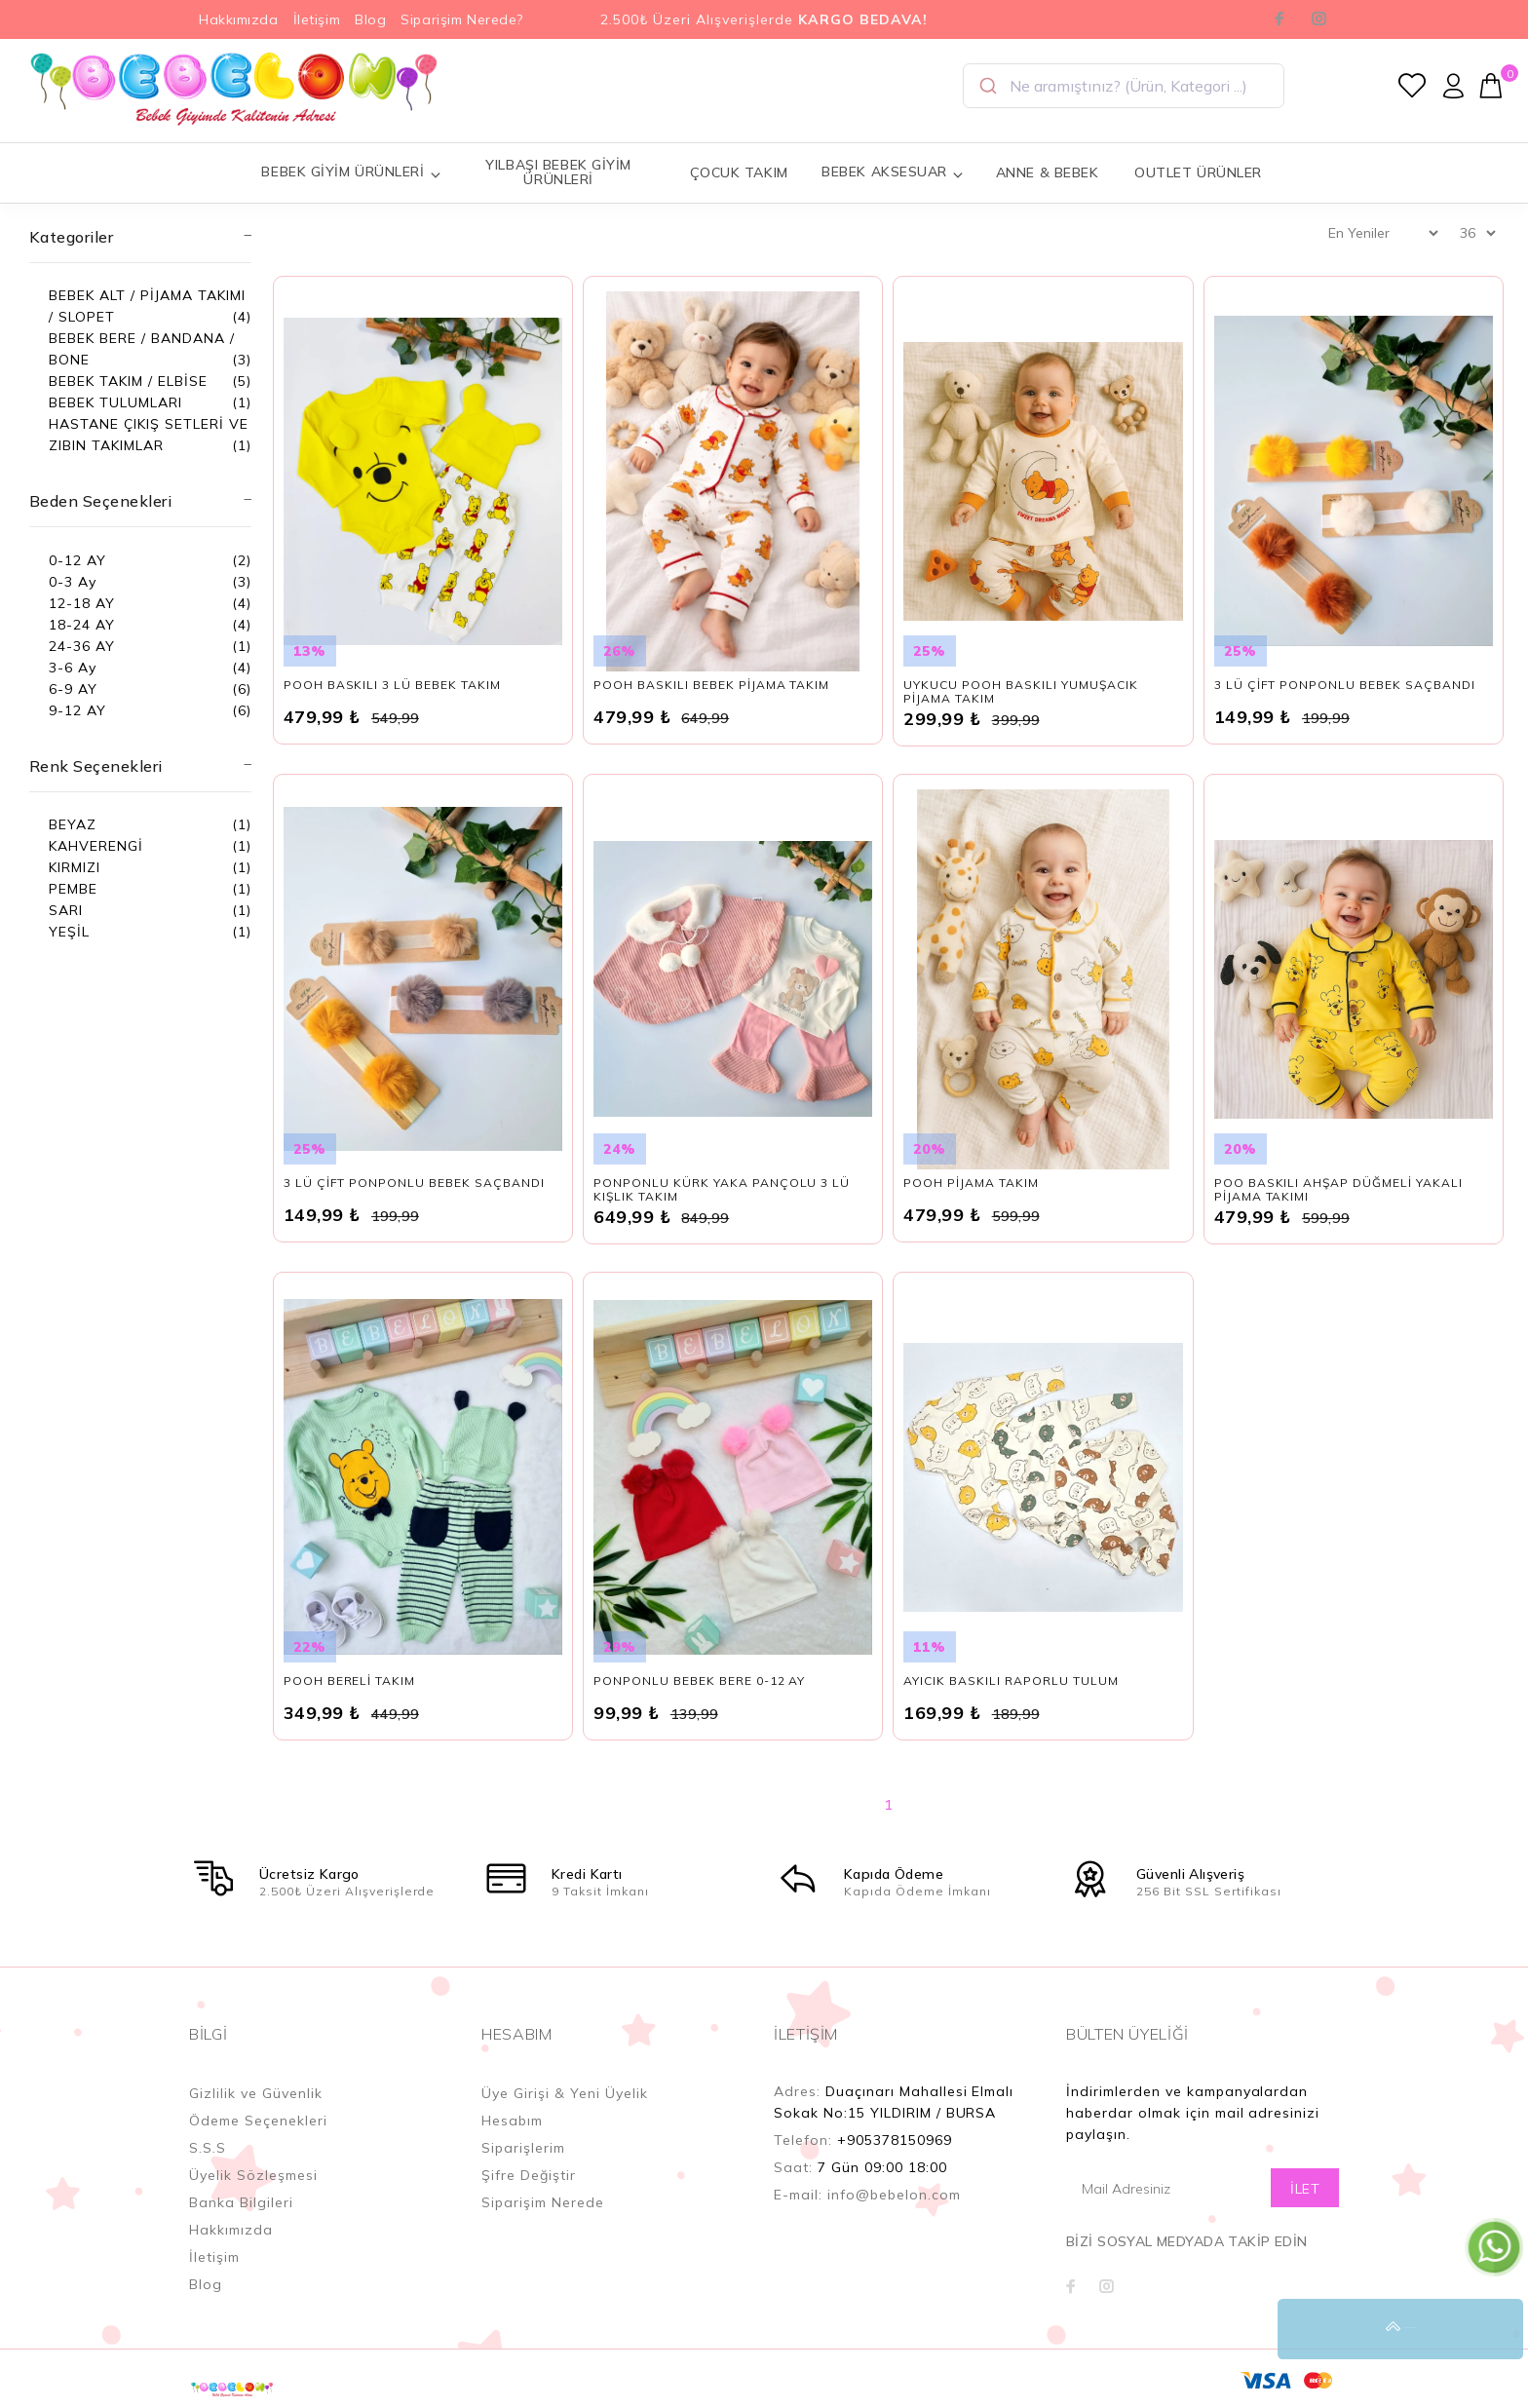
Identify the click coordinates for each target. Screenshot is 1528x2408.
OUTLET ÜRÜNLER (1198, 172)
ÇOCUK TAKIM (739, 172)
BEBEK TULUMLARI (115, 402)
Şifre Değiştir (528, 2175)
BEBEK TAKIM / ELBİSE (128, 381)
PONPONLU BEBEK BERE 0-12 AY (699, 1680)
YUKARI (1493, 2329)
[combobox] (1123, 85)
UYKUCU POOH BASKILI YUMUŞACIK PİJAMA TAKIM (1020, 691)
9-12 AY (77, 710)
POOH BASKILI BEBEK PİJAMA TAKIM (711, 684)
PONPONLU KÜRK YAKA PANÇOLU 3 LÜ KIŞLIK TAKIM (721, 1189)
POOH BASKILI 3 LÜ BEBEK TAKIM (392, 684)
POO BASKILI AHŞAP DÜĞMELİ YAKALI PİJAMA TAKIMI (1338, 1189)
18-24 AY (82, 624)
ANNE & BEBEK (1047, 172)
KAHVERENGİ (96, 846)
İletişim (316, 19)
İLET (1304, 2189)
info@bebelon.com (894, 2194)
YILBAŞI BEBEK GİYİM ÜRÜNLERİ (558, 172)
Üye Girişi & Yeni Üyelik (564, 2093)
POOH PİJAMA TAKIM (971, 1182)
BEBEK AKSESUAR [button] (892, 172)
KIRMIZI (74, 867)
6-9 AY (73, 689)
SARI (66, 910)
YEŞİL (69, 931)
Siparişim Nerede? (462, 19)
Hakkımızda (239, 19)
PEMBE (73, 889)
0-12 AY (77, 560)
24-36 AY (82, 646)
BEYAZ (72, 824)
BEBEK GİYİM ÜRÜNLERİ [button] (351, 172)
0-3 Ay (72, 582)
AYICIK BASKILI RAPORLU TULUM (1010, 1680)
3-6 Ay (72, 667)
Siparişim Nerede (542, 2202)
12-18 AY (82, 603)
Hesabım (512, 2120)
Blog (370, 19)
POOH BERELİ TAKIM (350, 1680)
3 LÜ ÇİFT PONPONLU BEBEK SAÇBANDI (1344, 684)
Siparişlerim (523, 2148)
